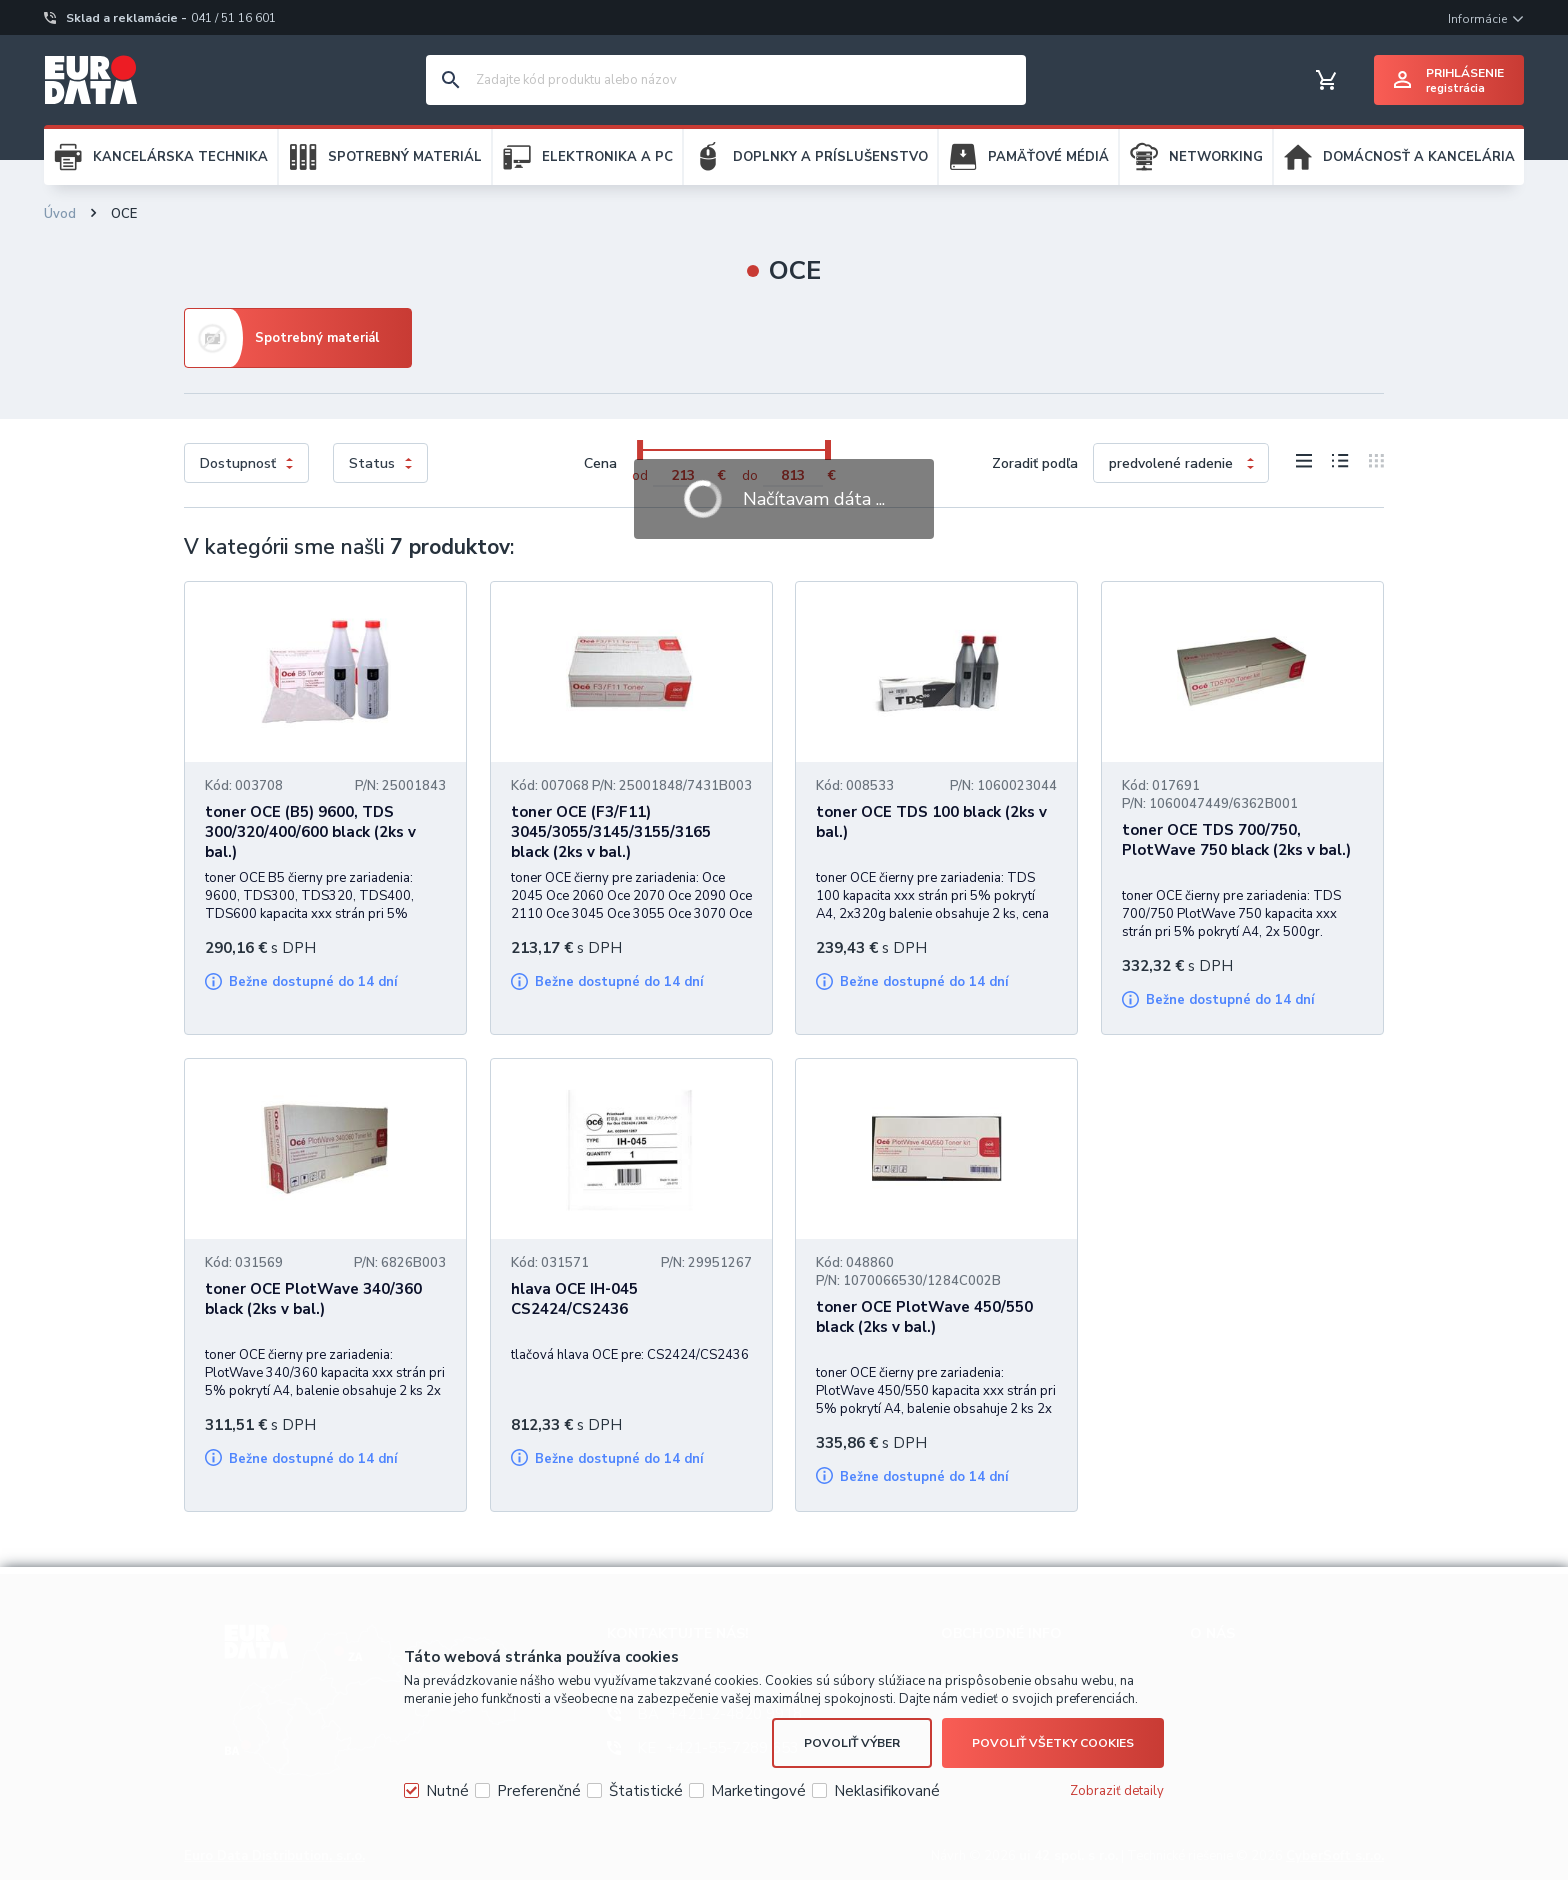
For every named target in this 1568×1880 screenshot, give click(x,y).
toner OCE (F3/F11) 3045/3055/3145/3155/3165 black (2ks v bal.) (611, 832)
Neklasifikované (887, 1791)
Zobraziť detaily (1117, 1791)
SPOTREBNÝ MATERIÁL (405, 157)
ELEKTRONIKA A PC (607, 157)
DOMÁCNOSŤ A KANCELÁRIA (1419, 157)
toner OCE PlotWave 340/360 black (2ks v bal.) (313, 1299)
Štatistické (646, 1791)
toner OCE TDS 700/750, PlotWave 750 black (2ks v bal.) (1236, 840)
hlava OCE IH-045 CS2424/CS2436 (574, 1299)
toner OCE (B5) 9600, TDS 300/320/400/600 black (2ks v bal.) (310, 832)
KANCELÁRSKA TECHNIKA (180, 157)
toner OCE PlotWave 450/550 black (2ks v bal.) (924, 1317)
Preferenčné (539, 1791)
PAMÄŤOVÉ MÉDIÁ (1048, 157)
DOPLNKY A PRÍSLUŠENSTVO (830, 157)
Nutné (447, 1791)
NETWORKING (1216, 157)
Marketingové (758, 1791)
